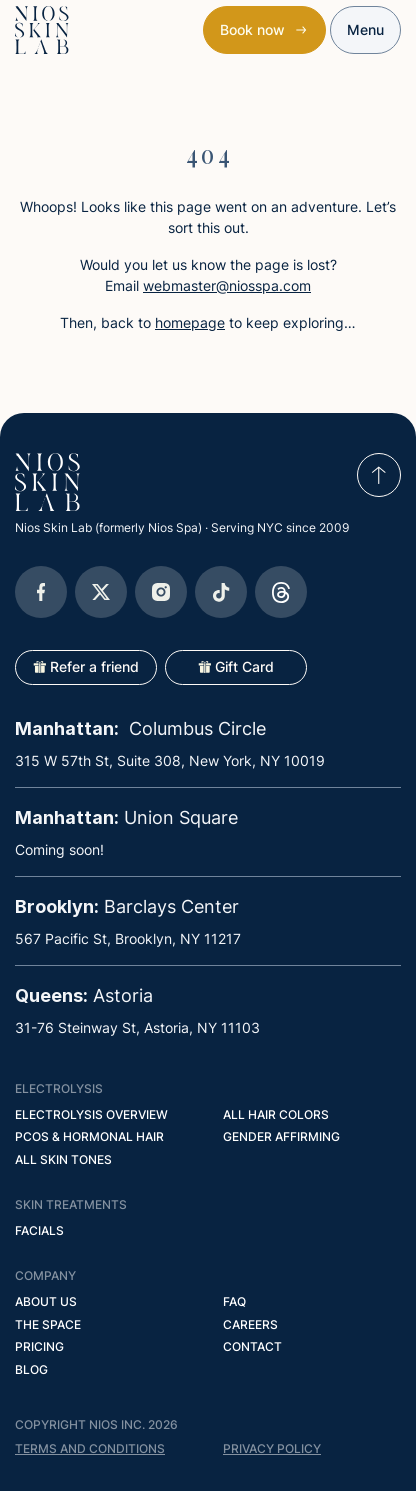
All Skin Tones (63, 1159)
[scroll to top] (379, 475)
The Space (48, 1324)
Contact (252, 1346)
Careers (250, 1324)
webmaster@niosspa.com (227, 285)
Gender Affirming (281, 1136)
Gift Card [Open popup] (236, 666)
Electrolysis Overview (91, 1114)
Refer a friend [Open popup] (86, 666)
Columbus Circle (140, 728)
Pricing (39, 1346)
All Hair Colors (276, 1114)
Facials (39, 1230)
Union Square (126, 817)
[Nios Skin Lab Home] (42, 30)
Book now (252, 29)
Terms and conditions (90, 1448)
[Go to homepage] (47, 482)
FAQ (234, 1301)
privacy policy (272, 1448)
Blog (31, 1369)
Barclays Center (127, 906)
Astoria (84, 995)
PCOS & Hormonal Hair (89, 1136)
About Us (46, 1301)
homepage (190, 322)
